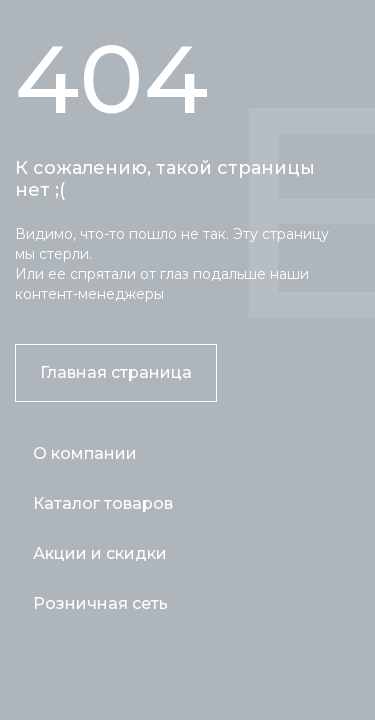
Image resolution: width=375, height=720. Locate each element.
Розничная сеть (100, 603)
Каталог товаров (103, 503)
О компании (85, 453)
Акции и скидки (100, 553)
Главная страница (116, 372)
